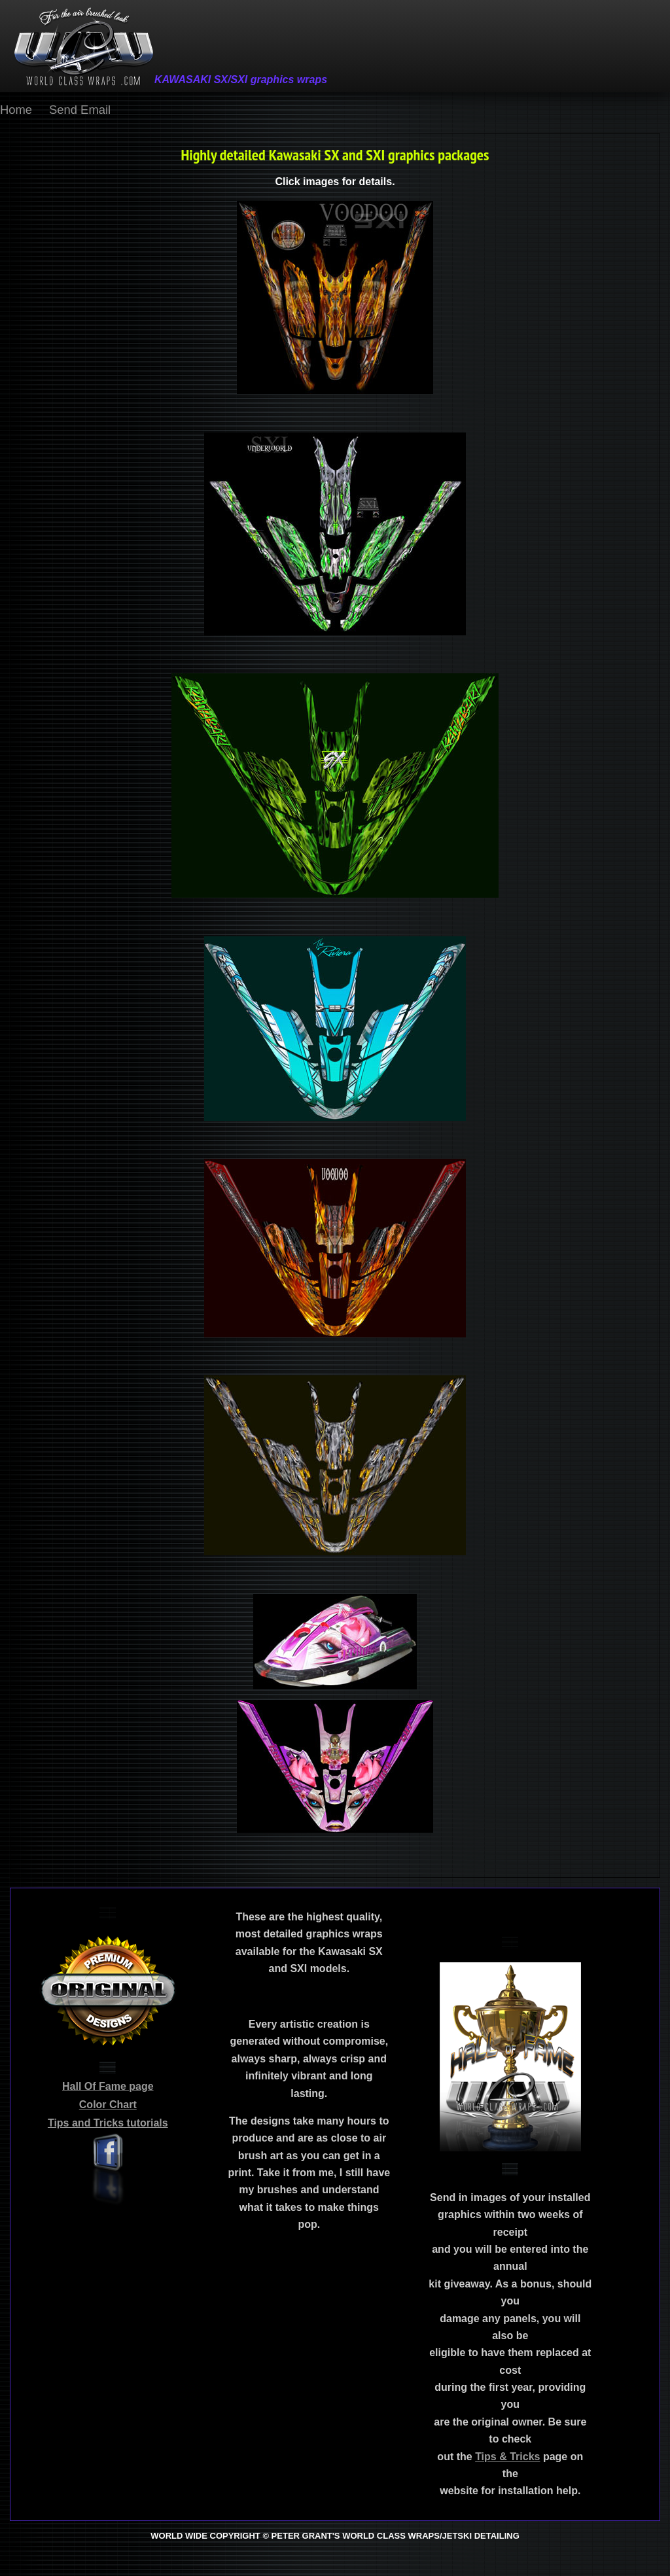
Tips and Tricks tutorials (108, 2122)
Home (16, 109)
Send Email (80, 109)
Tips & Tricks (507, 2456)
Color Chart (108, 2104)
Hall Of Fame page (108, 2086)
